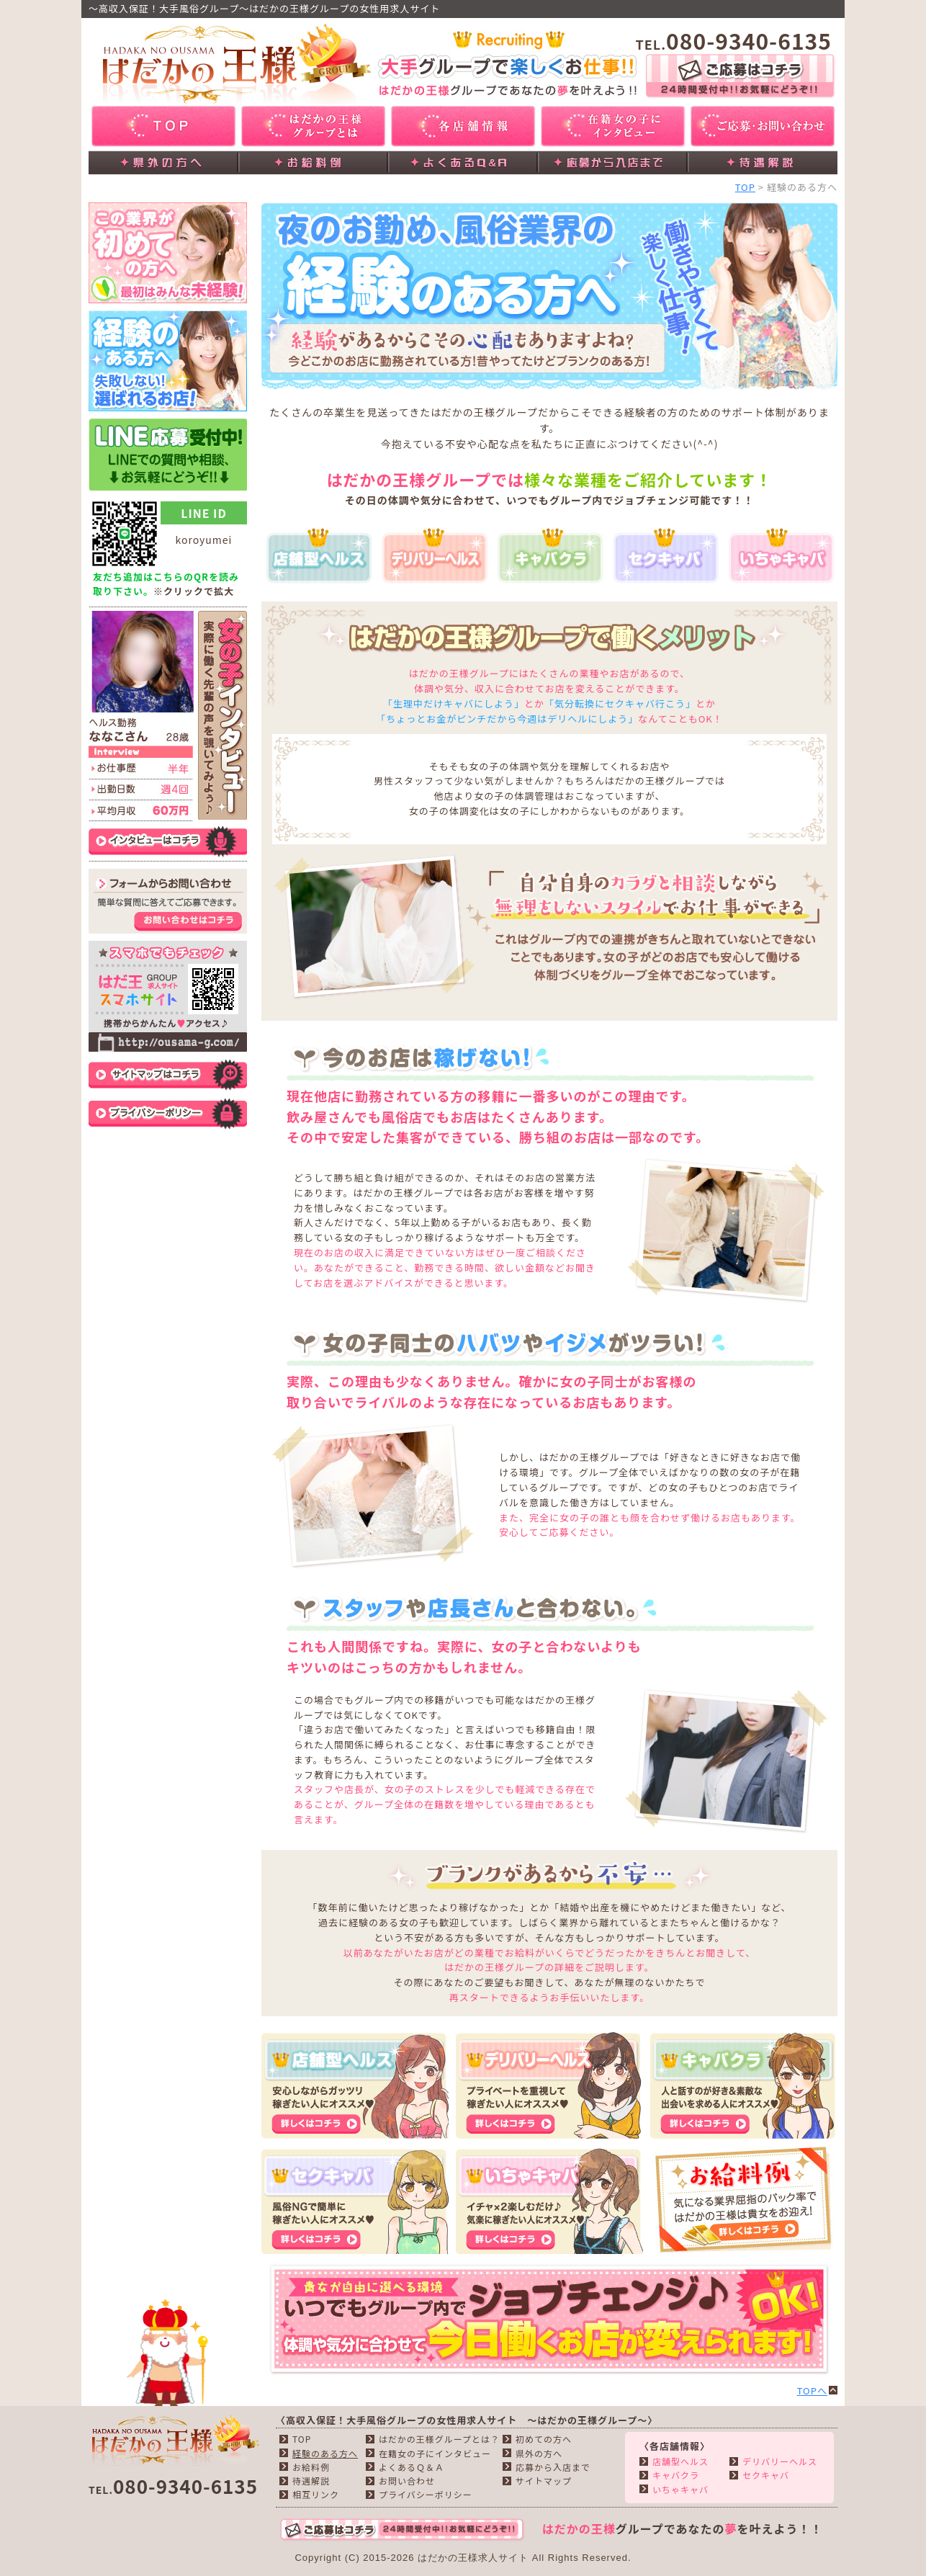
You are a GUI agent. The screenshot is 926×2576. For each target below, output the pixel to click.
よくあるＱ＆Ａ (411, 2467)
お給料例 (311, 2467)
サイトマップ (544, 2480)
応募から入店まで (553, 2467)
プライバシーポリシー (425, 2494)
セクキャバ (765, 2475)
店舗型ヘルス (680, 2461)
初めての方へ (544, 2439)
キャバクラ (675, 2475)
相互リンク (315, 2494)
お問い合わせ (407, 2480)
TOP (745, 187)
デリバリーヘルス (779, 2461)
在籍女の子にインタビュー (435, 2453)
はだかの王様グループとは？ (439, 2439)
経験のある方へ (325, 2453)
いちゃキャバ (680, 2489)
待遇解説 (311, 2480)
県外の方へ (539, 2453)
